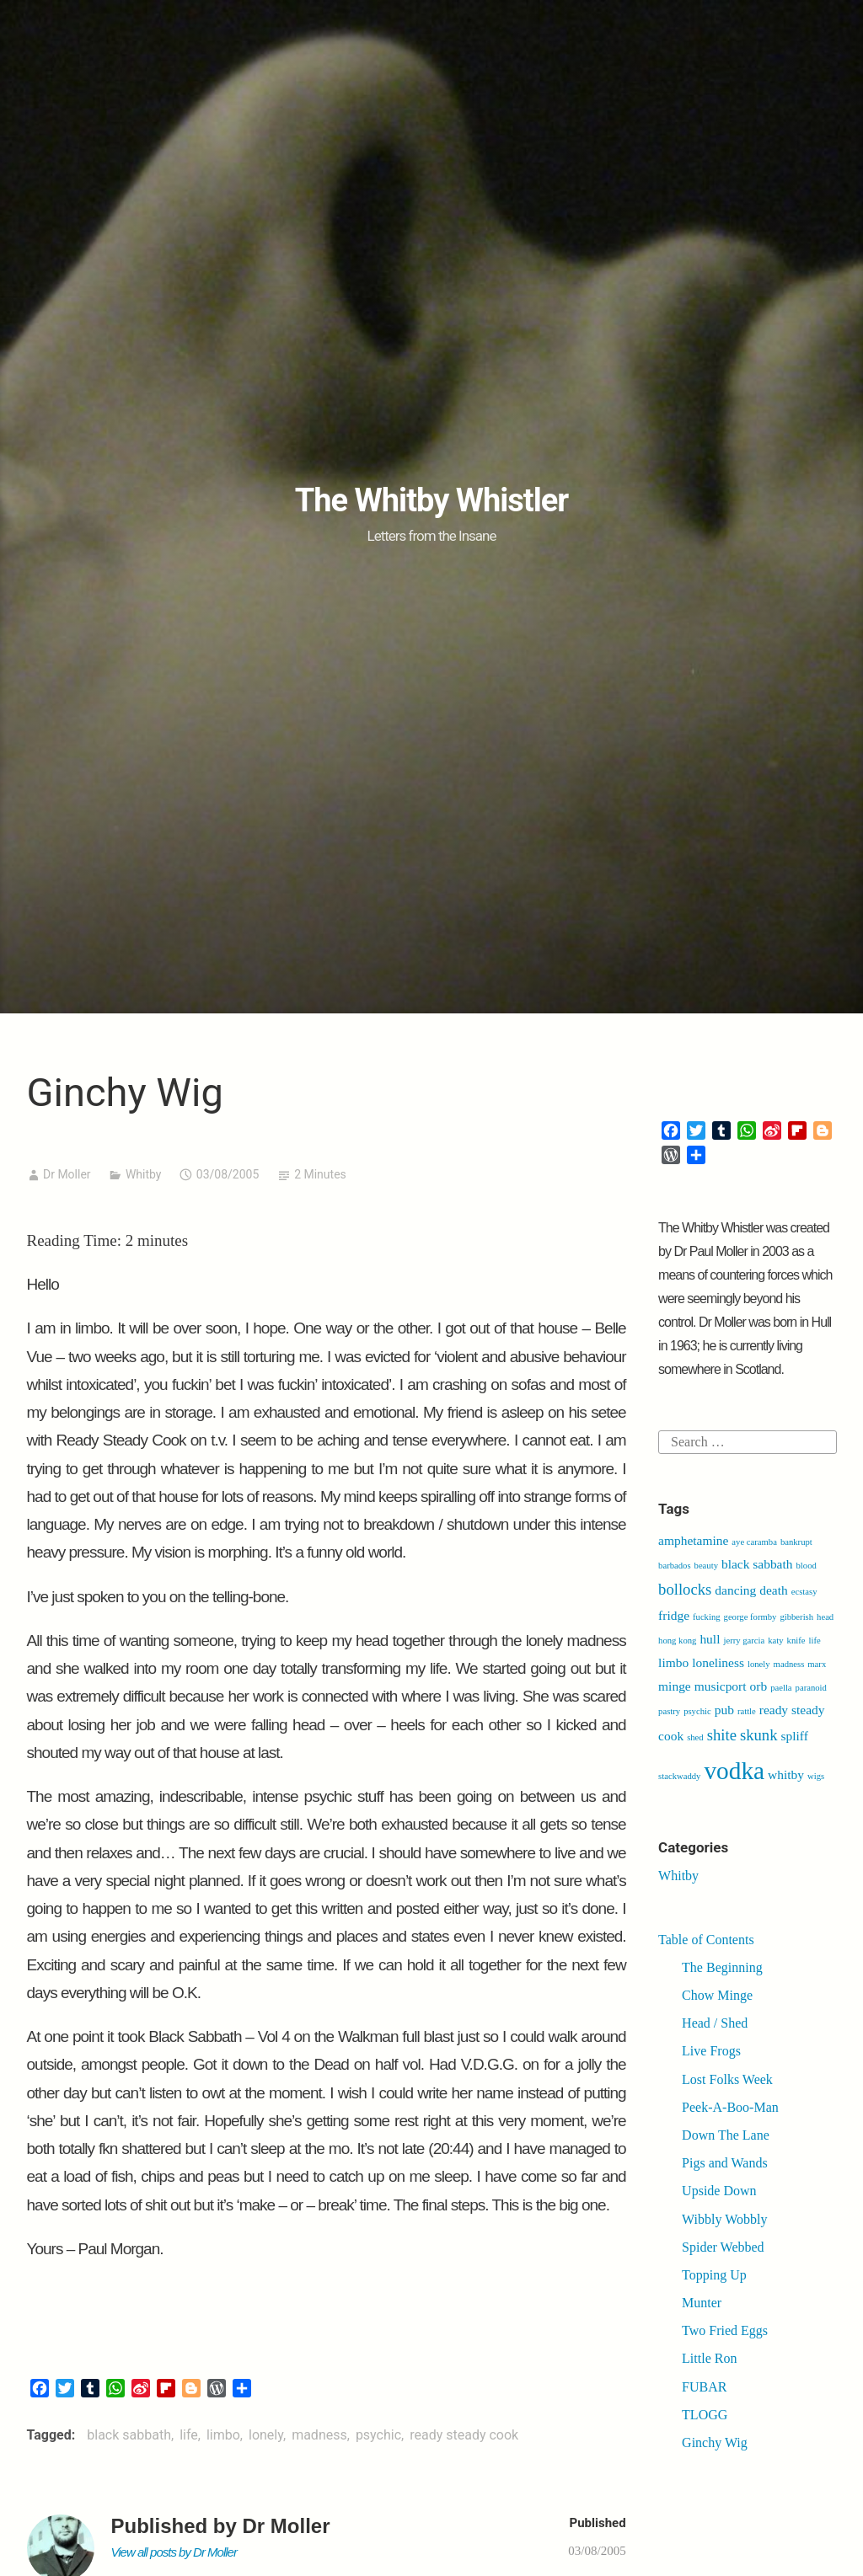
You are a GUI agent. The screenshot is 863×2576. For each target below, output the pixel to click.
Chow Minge (717, 1995)
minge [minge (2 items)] (674, 1686)
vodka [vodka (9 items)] (734, 1770)
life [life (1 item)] (815, 1640)
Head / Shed (715, 2023)
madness (319, 2435)
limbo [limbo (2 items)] (673, 1662)
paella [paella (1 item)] (780, 1687)
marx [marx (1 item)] (816, 1664)
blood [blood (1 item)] (806, 1565)
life (189, 2435)
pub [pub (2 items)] (724, 1709)
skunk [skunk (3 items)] (759, 1735)
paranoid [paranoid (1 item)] (811, 1687)
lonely (266, 2435)
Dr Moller (67, 1174)
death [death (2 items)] (773, 1590)
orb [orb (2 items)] (759, 1686)
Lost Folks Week (727, 2079)
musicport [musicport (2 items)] (720, 1686)
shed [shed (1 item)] (695, 1737)
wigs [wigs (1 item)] (815, 1776)
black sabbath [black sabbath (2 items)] (757, 1564)
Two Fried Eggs (725, 2330)
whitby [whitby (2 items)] (786, 1774)
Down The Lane (725, 2135)
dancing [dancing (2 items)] (735, 1590)
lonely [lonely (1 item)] (759, 1664)
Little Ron (709, 2358)
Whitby (144, 1174)
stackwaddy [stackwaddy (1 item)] (679, 1776)
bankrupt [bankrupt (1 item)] (796, 1542)
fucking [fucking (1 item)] (707, 1617)
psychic (378, 2435)
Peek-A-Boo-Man (730, 2107)
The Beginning (722, 1967)
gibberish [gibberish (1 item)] (796, 1617)
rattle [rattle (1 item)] (746, 1711)
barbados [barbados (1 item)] (674, 1565)
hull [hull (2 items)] (710, 1639)
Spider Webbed (723, 2247)
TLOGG (704, 2415)
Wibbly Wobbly (724, 2219)
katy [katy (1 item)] (775, 1640)
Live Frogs (711, 2051)
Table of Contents (706, 1939)
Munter (701, 2302)
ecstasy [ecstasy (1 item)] (804, 1591)
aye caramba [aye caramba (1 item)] (754, 1542)
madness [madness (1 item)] (789, 1664)
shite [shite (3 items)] (722, 1735)
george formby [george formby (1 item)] (750, 1617)
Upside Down (719, 2190)
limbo (223, 2435)
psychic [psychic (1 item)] (697, 1711)
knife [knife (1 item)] (796, 1640)
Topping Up (714, 2275)
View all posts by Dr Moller (174, 2552)
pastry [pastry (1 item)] (669, 1711)
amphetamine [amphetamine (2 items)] (693, 1540)
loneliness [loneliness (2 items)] (718, 1662)
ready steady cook (464, 2435)
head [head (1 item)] (825, 1617)
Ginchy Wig (715, 2442)
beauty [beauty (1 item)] (706, 1565)
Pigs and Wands (725, 2163)
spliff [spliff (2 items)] (794, 1736)
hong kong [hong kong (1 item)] (677, 1640)
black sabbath (129, 2435)
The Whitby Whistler (431, 500)
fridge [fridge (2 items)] (673, 1615)
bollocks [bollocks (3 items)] (684, 1589)
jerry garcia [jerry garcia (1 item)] (743, 1640)
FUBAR (704, 2387)
